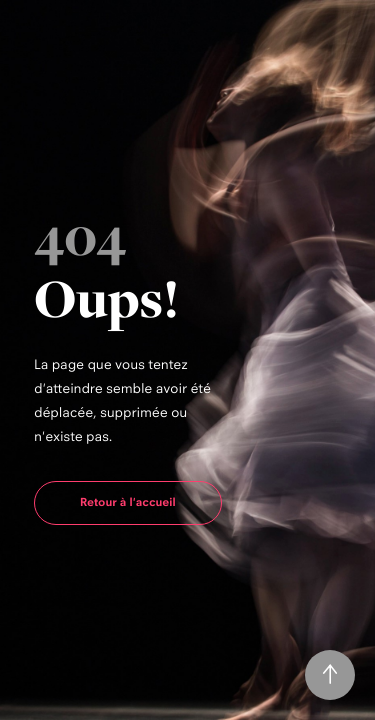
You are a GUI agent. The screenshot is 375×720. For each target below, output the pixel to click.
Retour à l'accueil (128, 502)
